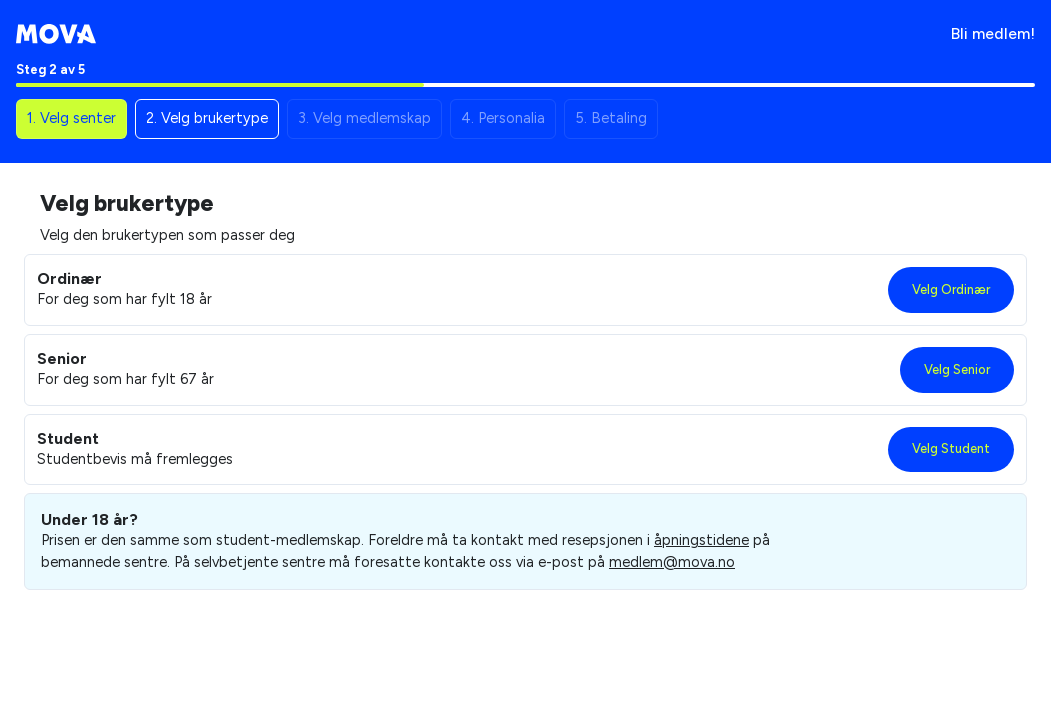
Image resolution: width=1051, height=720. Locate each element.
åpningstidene (701, 540)
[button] (71, 119)
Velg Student (951, 448)
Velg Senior (957, 369)
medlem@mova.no (672, 562)
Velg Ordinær (951, 289)
